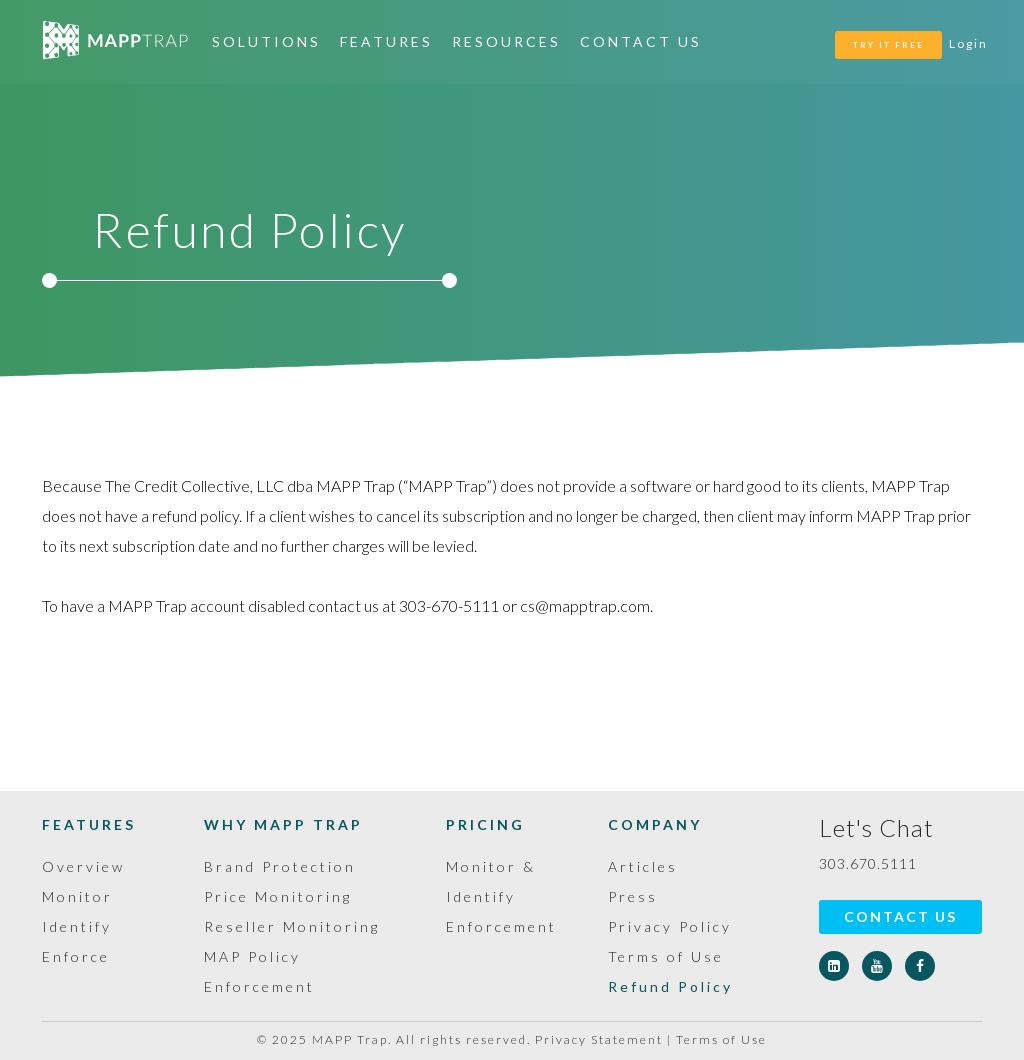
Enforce (76, 956)
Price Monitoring (278, 896)
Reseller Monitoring (292, 926)
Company (655, 824)
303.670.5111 (868, 863)
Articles (643, 866)
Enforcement (501, 926)
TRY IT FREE (888, 45)
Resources (506, 41)
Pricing (485, 824)
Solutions (266, 41)
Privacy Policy (670, 926)
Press (633, 896)
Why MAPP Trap (283, 824)
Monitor (77, 896)
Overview (83, 866)
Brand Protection (280, 866)
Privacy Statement (599, 1039)
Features (386, 41)
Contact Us (641, 41)
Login (968, 43)
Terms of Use (666, 956)
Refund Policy (670, 986)
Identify (77, 926)
